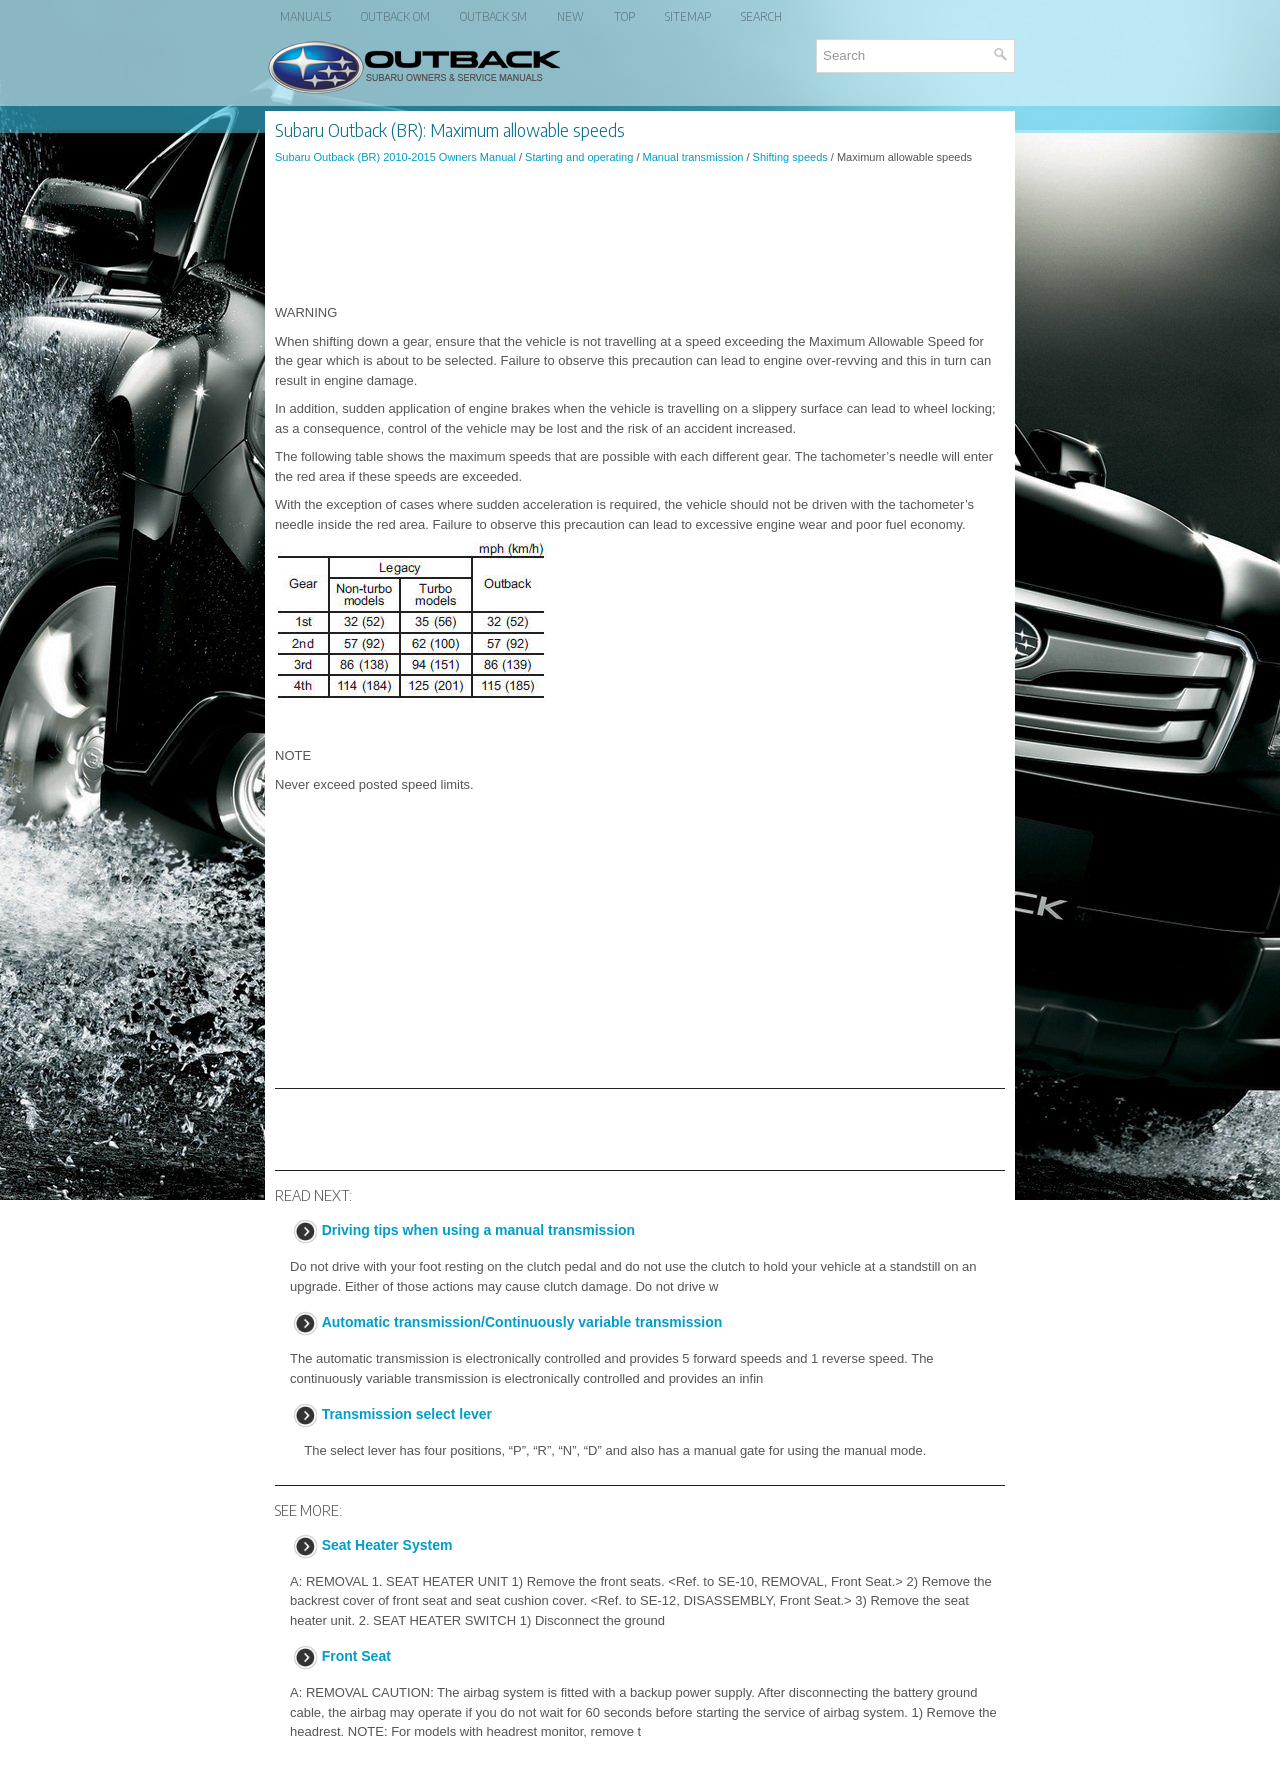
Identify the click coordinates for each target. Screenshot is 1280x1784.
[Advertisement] (640, 234)
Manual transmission (693, 157)
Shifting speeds (790, 157)
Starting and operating (579, 157)
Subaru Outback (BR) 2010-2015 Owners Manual (395, 157)
